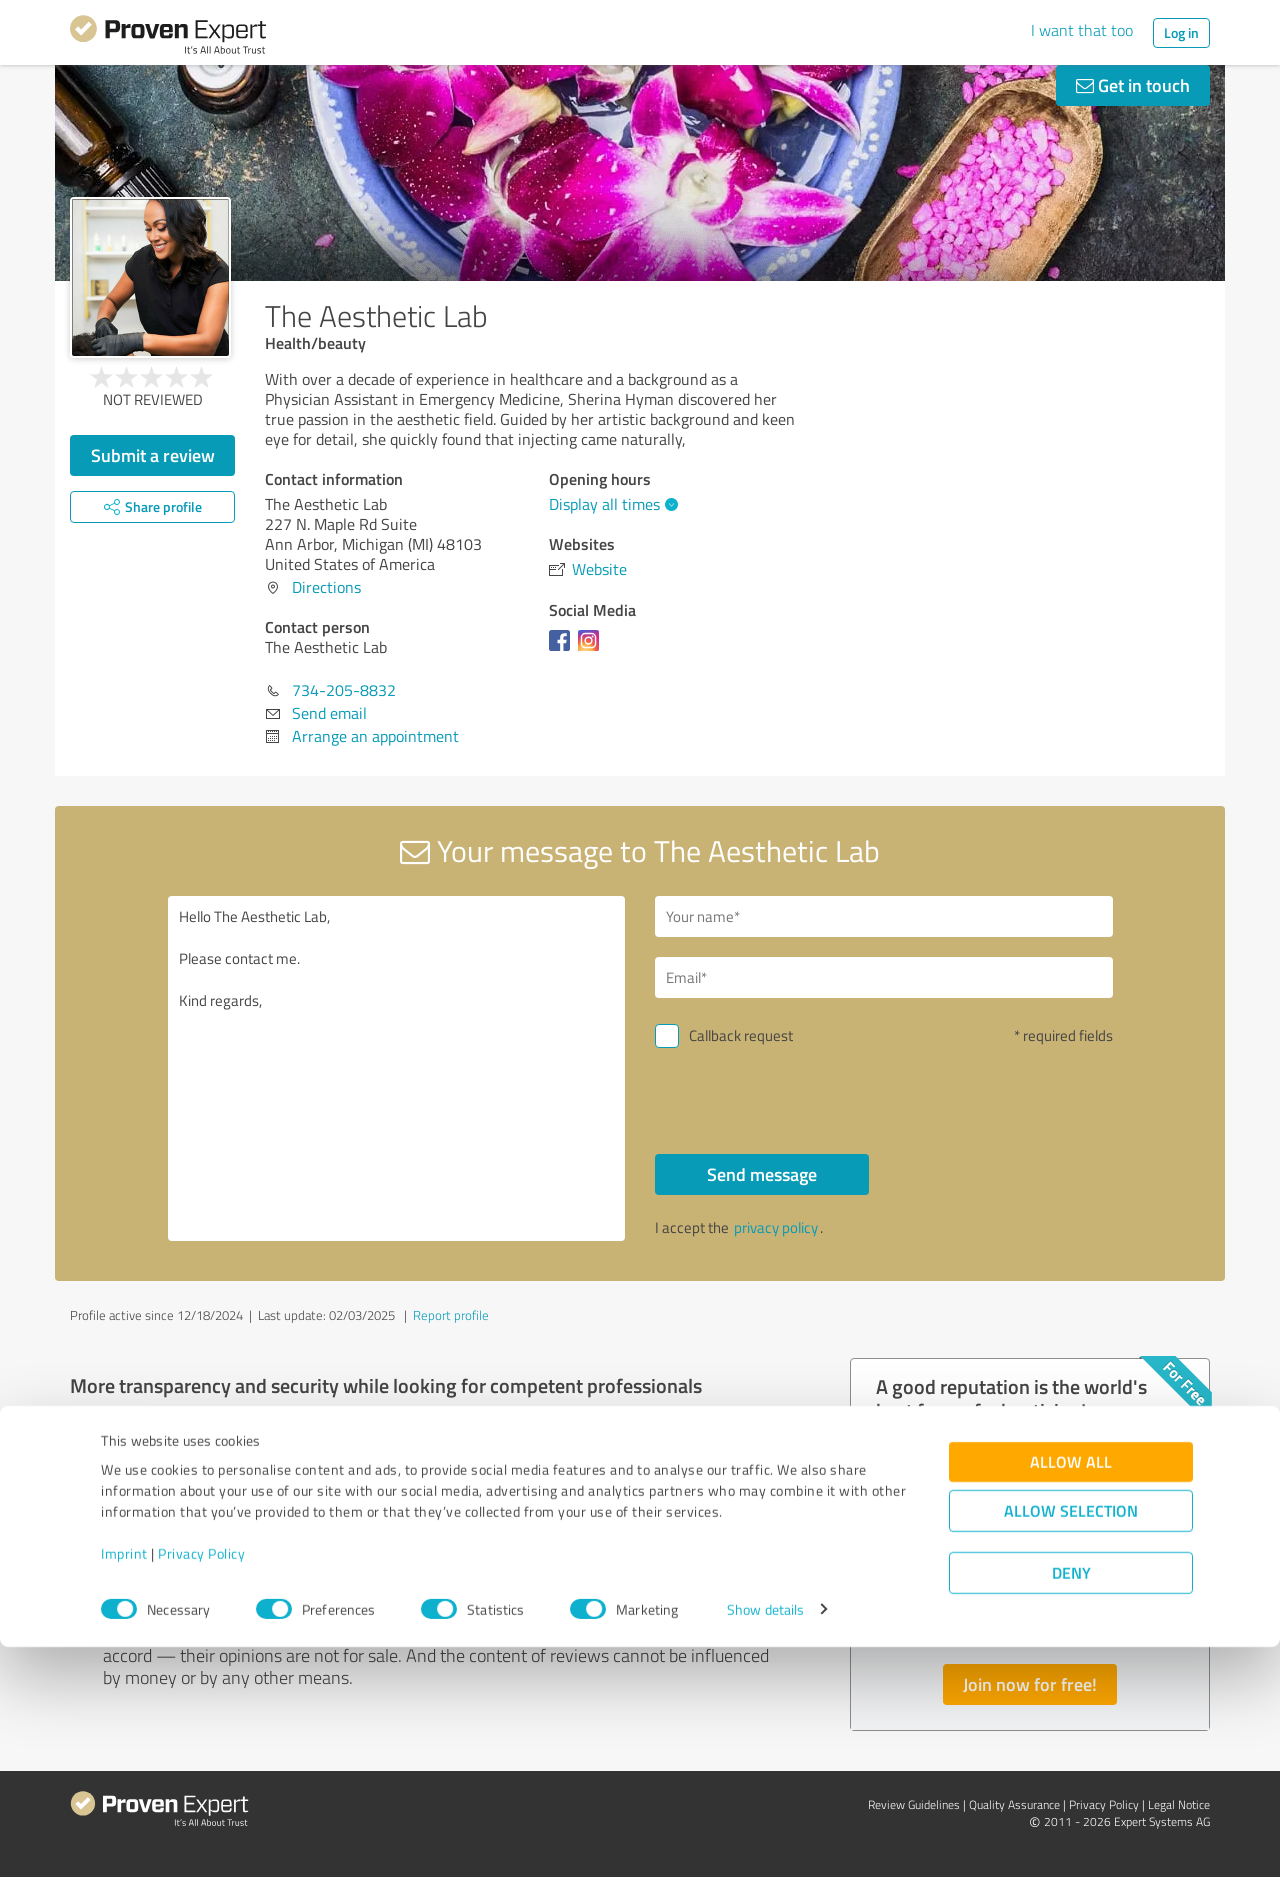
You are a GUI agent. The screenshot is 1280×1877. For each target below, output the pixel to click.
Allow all (1071, 1691)
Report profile (451, 1315)
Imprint (124, 1783)
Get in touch (1133, 85)
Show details (765, 1839)
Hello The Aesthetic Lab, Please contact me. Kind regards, (397, 1068)
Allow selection (1071, 1740)
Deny (1071, 1802)
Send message (762, 1174)
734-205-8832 (344, 690)
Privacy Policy (201, 1783)
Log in (1181, 32)
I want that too (1082, 30)
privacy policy (776, 1227)
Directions (326, 587)
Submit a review (153, 455)
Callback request (741, 1035)
